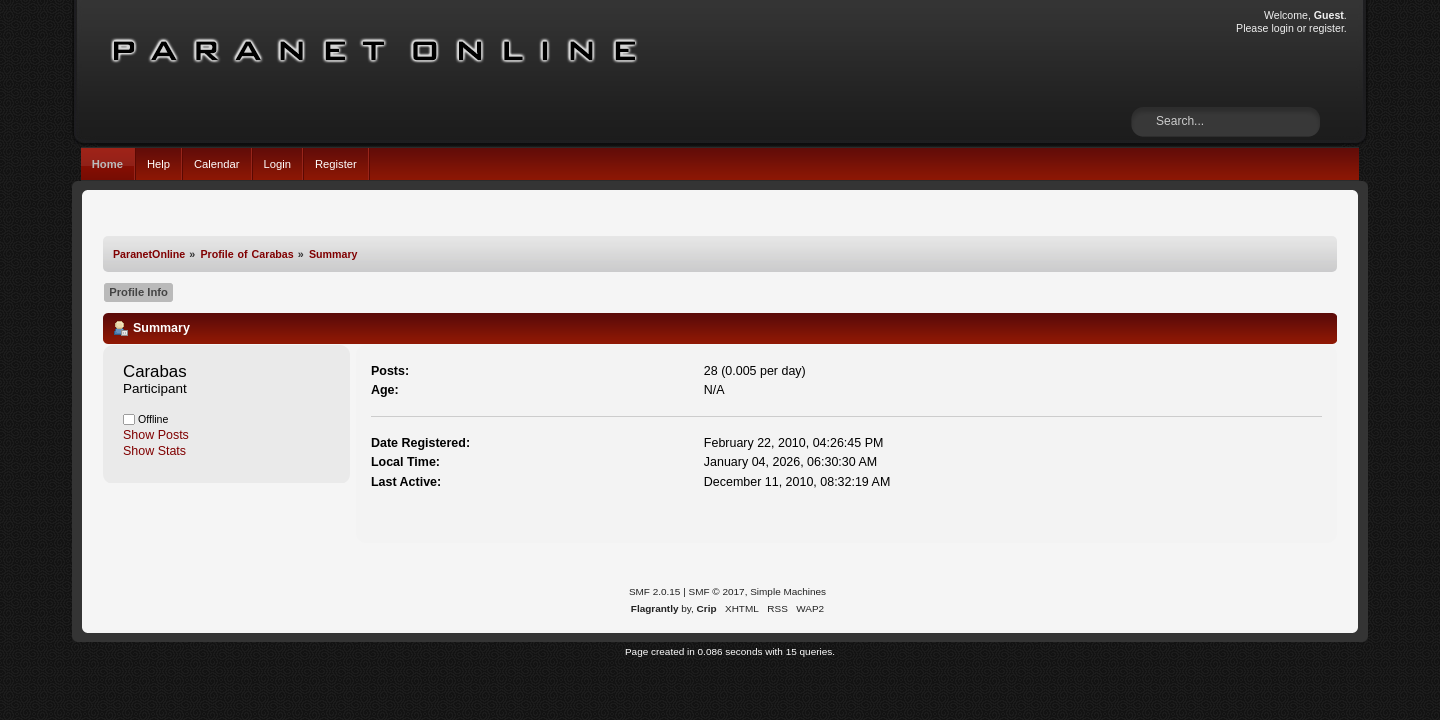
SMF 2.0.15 (655, 591)
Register (336, 164)
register (1326, 28)
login (1282, 28)
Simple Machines (788, 591)
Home (107, 164)
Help (158, 164)
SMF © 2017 (717, 591)
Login (277, 164)
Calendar (217, 164)
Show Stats (154, 451)
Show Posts (156, 435)
